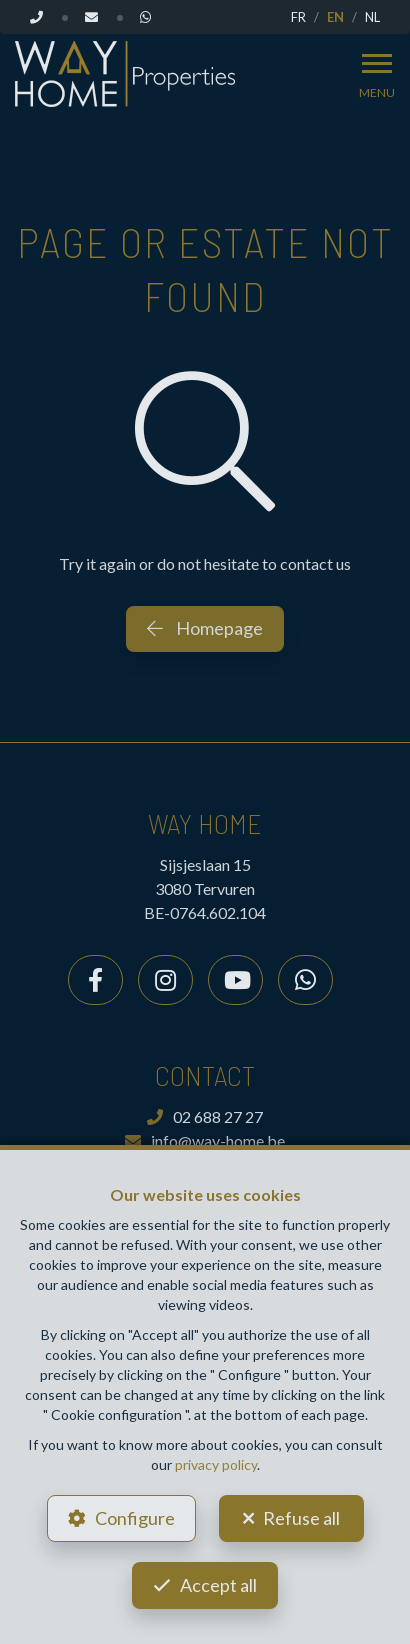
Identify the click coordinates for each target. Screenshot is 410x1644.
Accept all (218, 1585)
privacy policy (216, 1464)
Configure (135, 1518)
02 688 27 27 (205, 1116)
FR (298, 17)
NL (372, 17)
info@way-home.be (205, 1140)
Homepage (205, 628)
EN (335, 17)
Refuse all (301, 1518)
